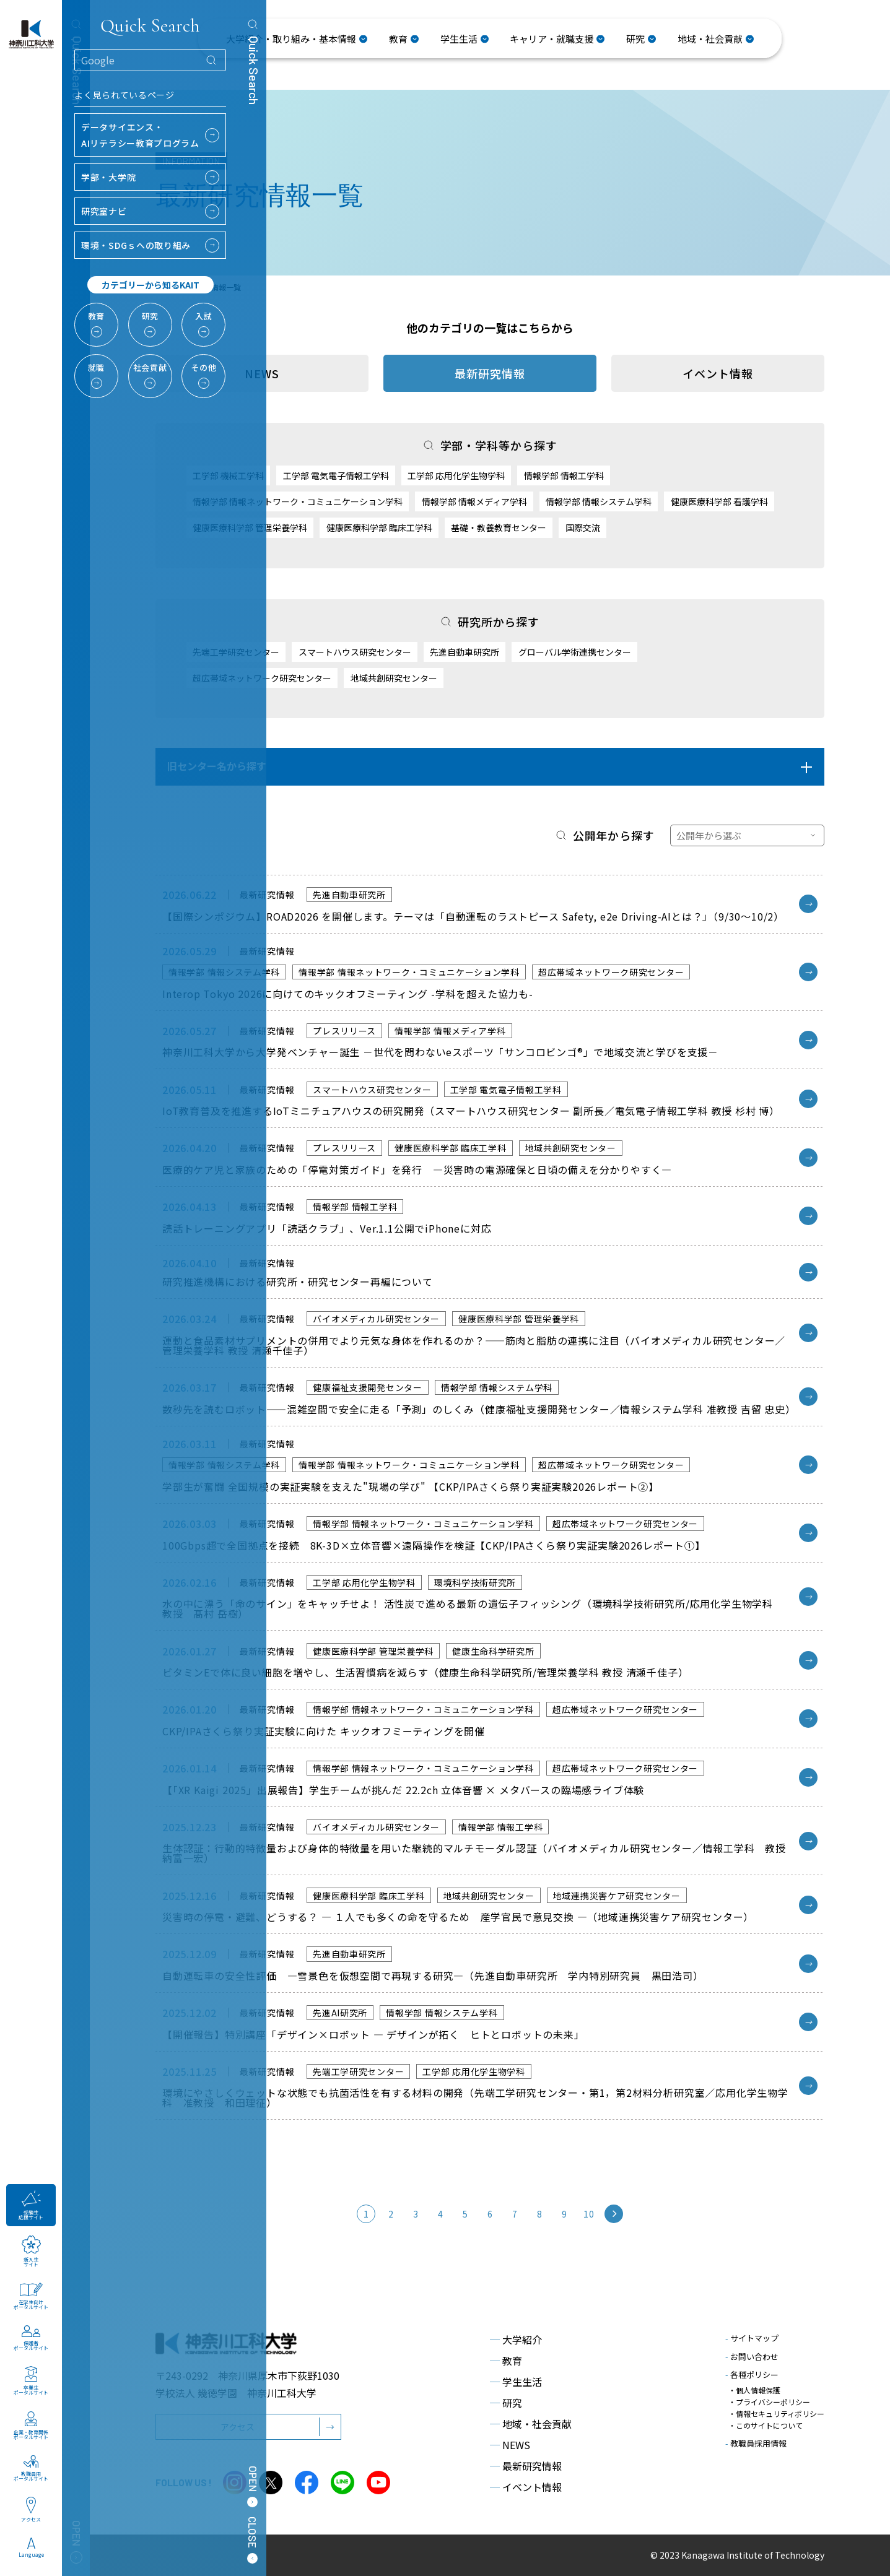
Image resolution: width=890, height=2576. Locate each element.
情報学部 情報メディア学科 (474, 501)
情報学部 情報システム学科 (599, 501)
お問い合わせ (752, 2356)
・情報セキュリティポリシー (776, 2413)
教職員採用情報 (756, 2443)
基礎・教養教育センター (498, 527)
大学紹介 (516, 2339)
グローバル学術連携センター (574, 652)
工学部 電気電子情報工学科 (336, 475)
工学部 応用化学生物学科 (456, 475)
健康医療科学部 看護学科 (719, 501)
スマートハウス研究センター (355, 652)
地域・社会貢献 (531, 2423)
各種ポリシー (752, 2374)
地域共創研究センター (394, 678)
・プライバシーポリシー (769, 2401)
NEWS (510, 2444)
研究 (506, 2402)
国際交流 (582, 527)
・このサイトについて (765, 2425)
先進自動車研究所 (464, 652)
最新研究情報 (526, 2465)
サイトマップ (752, 2338)
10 (588, 2214)
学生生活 (516, 2381)
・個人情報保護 (754, 2390)
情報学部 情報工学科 (564, 475)
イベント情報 (718, 373)
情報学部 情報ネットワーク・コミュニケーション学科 (298, 501)
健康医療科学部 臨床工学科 (379, 527)
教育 (506, 2360)
